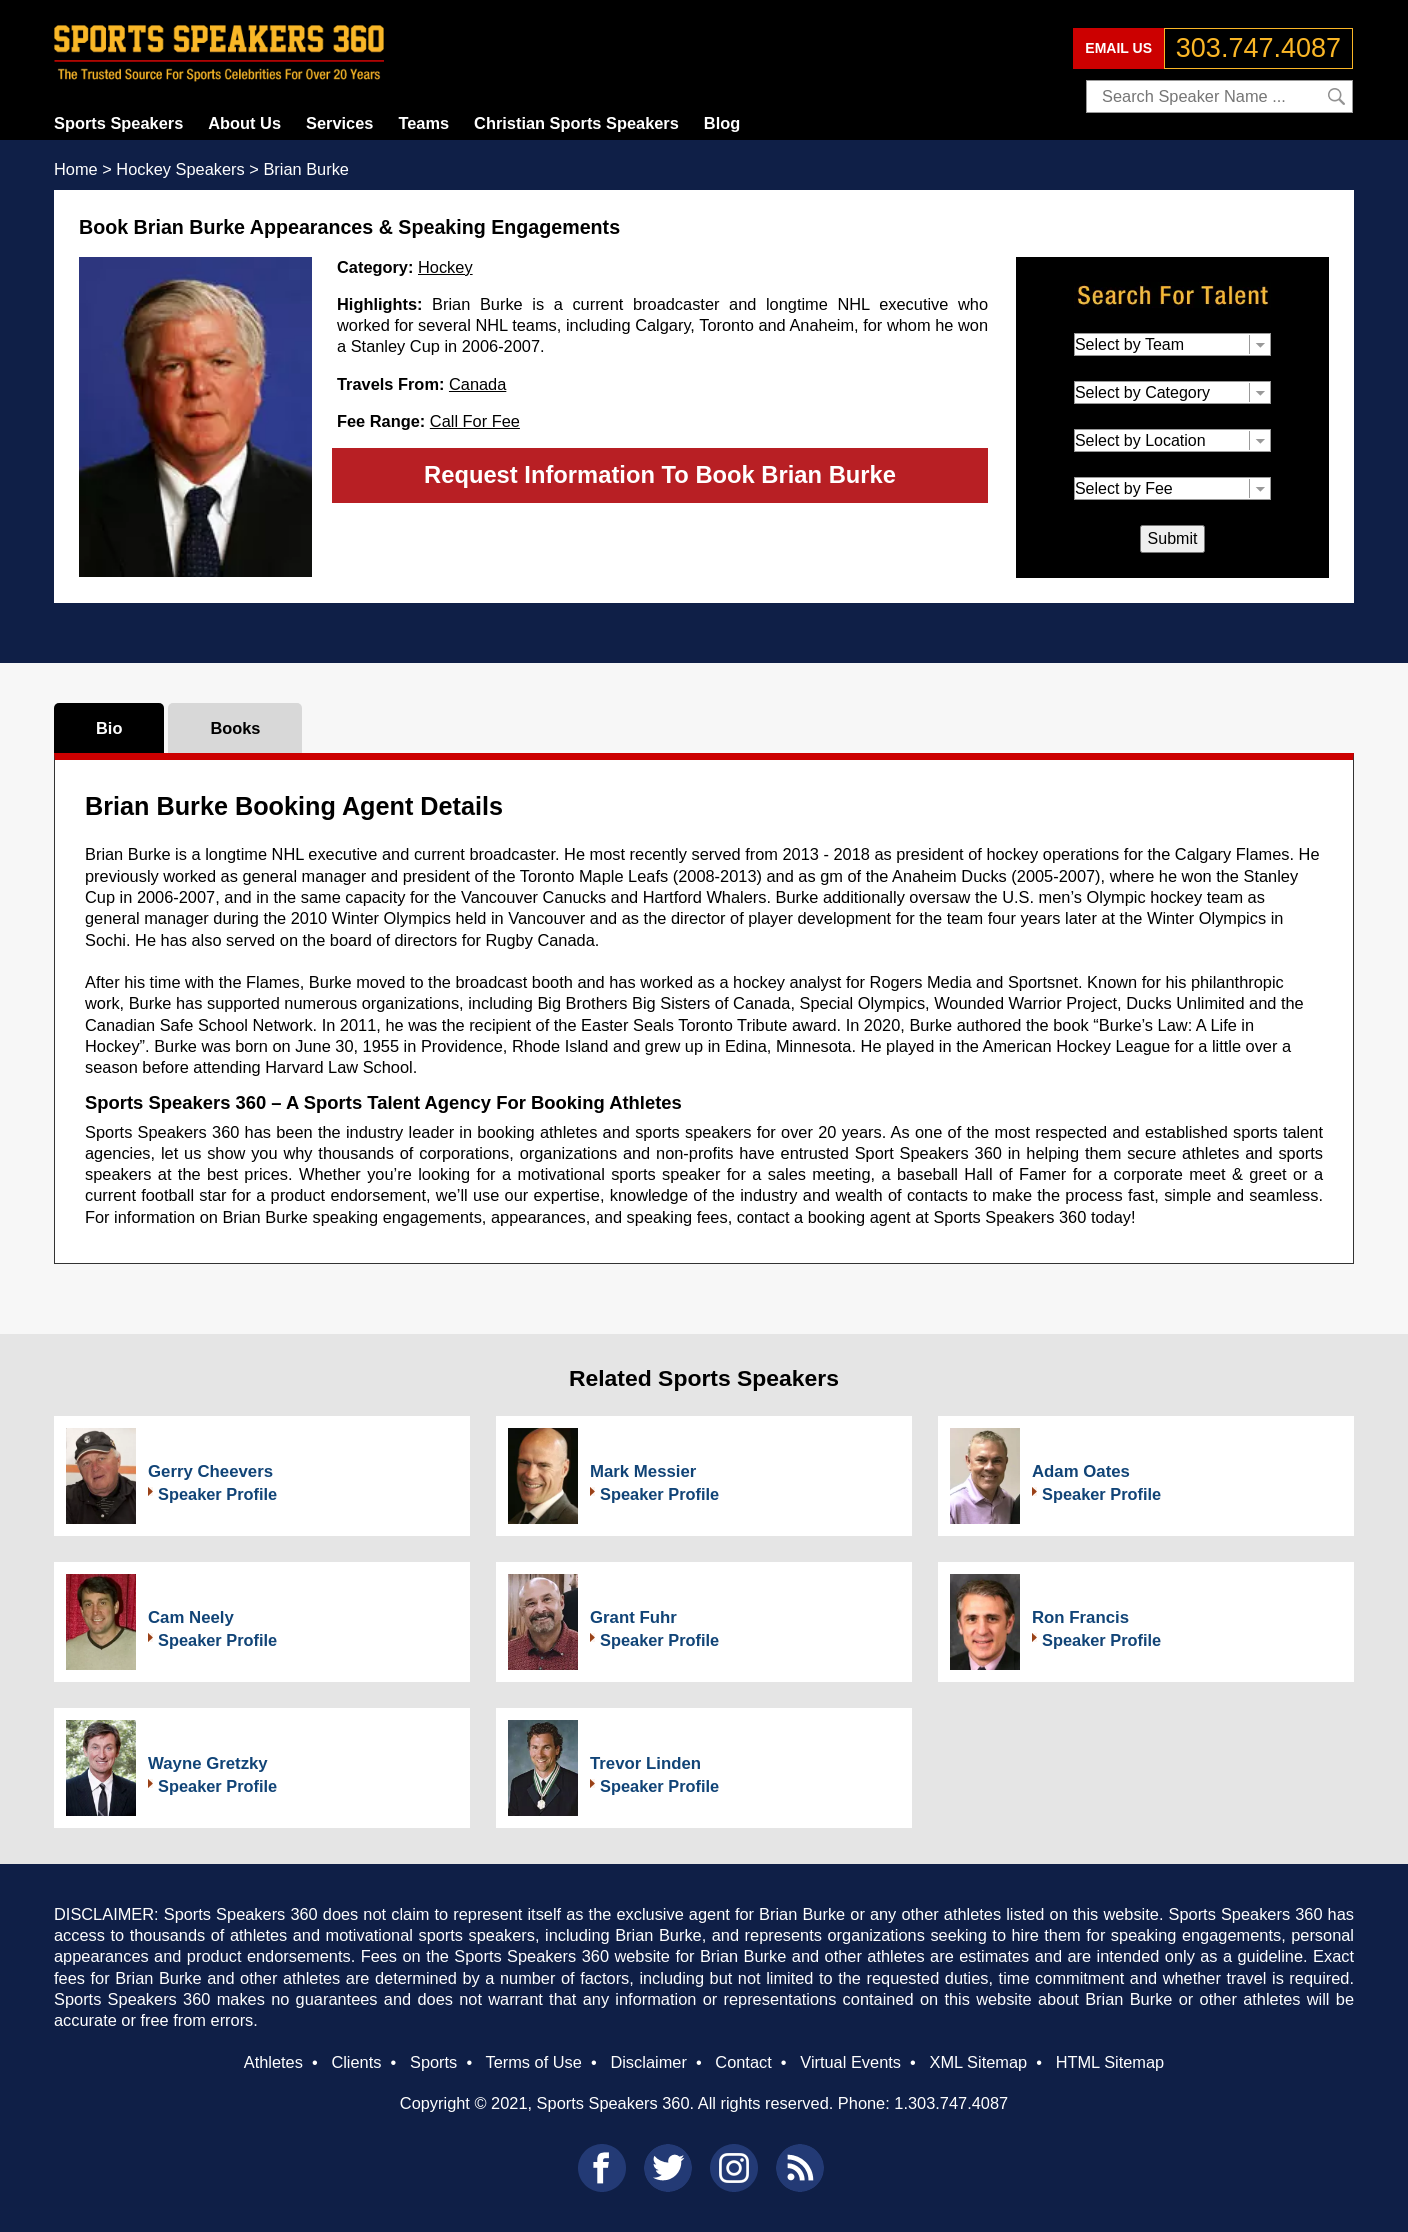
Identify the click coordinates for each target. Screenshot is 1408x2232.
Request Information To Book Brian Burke (660, 474)
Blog (722, 123)
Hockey (445, 267)
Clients (356, 2062)
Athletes (273, 2062)
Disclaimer (648, 2062)
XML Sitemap (978, 2062)
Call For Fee (475, 421)
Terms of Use (533, 2062)
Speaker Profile (217, 1494)
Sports (433, 2062)
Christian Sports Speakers (576, 123)
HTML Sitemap (1110, 2062)
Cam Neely (191, 1617)
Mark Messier (643, 1471)
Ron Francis (1080, 1617)
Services (339, 123)
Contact (743, 2062)
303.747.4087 (1258, 48)
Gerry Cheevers (210, 1471)
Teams (423, 123)
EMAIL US (1118, 48)
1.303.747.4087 (951, 2103)
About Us (244, 123)
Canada (477, 384)
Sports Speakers (118, 123)
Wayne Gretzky (208, 1763)
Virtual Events (850, 2062)
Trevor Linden (645, 1763)
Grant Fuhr (633, 1617)
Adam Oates (1081, 1471)
